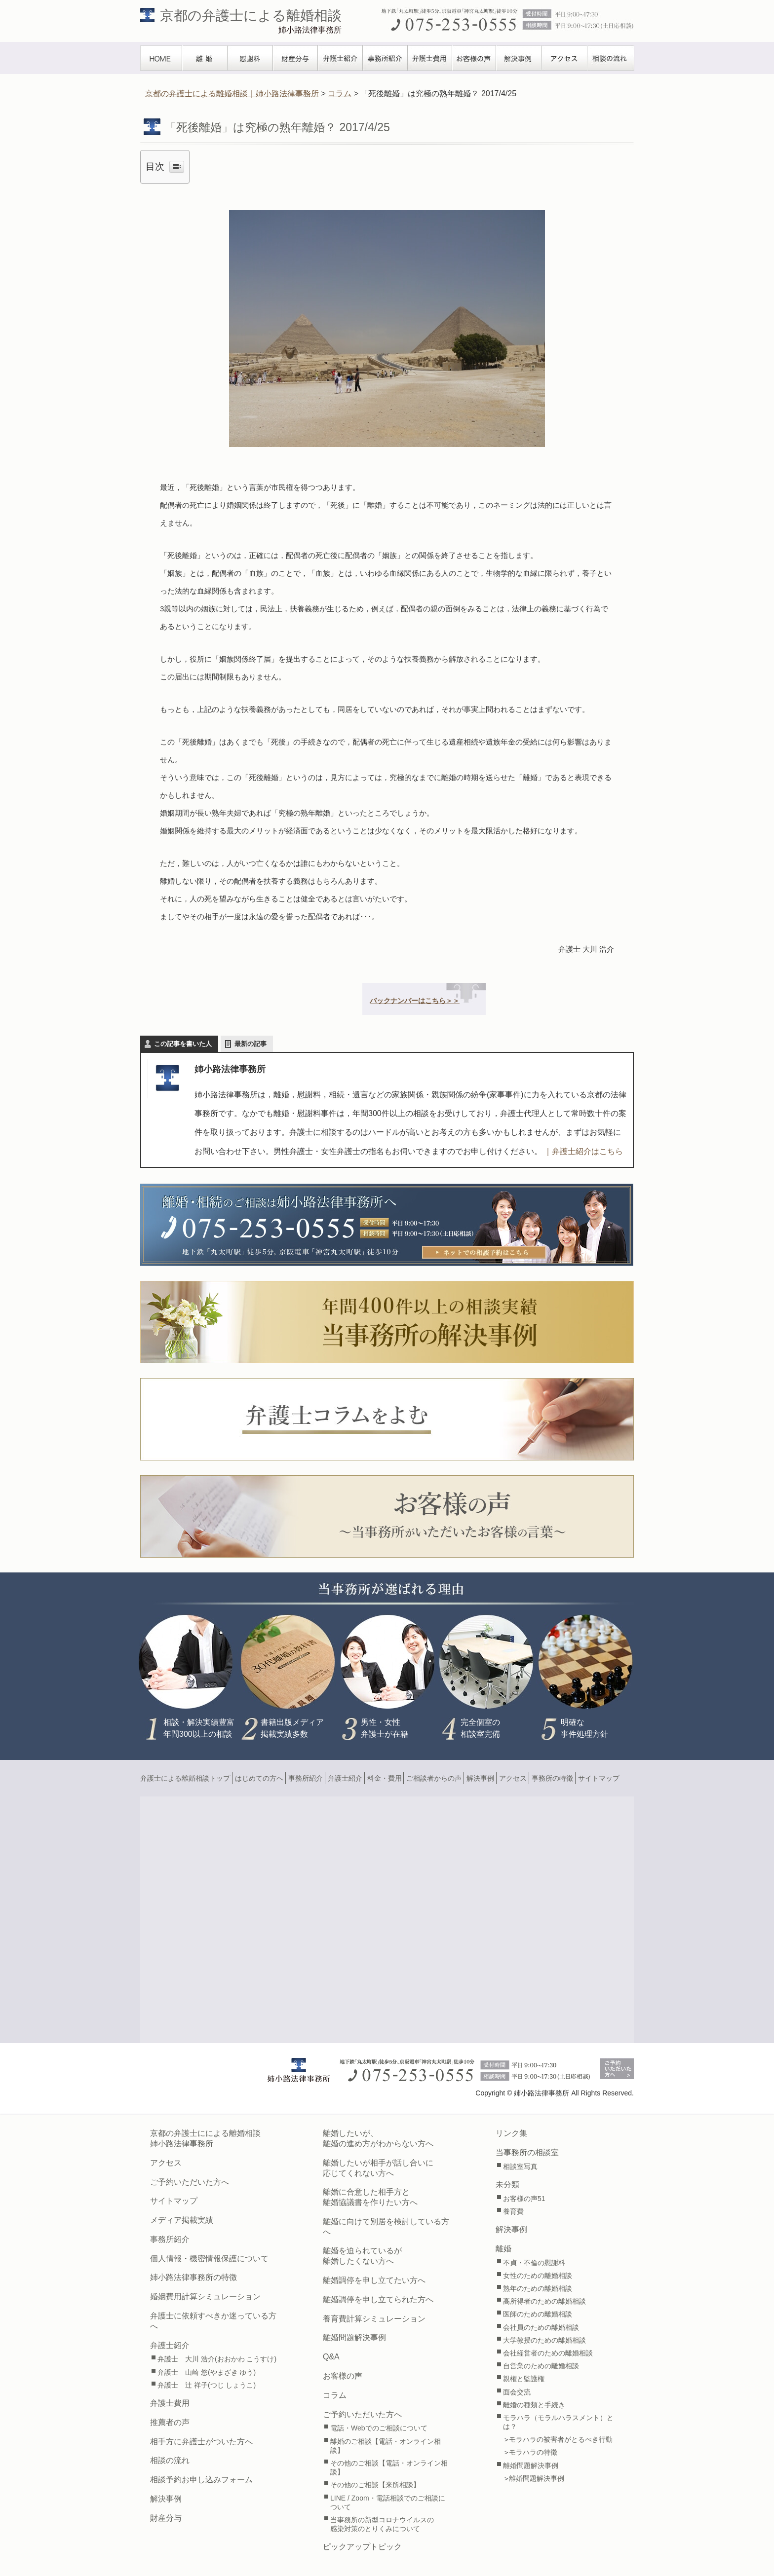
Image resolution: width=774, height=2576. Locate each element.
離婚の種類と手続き (534, 2405)
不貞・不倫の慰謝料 (534, 2263)
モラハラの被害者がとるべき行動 (561, 2439)
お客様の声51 (524, 2199)
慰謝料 (250, 58)
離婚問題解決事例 (354, 2337)
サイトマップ (598, 1778)
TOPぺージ (161, 58)
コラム (335, 2395)
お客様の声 (474, 58)
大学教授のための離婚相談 (544, 2340)
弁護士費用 (430, 58)
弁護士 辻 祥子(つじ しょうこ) (206, 2385)
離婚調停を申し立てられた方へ (378, 2299)
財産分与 (295, 58)
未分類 (507, 2184)
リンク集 (511, 2133)
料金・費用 (384, 1778)
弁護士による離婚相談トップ (185, 1778)
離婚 (205, 58)
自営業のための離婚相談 (541, 2366)
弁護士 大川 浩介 (586, 949)
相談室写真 (520, 2166)
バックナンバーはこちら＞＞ (415, 1001)
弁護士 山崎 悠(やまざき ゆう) (206, 2372)
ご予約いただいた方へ (189, 2182)
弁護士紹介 (340, 58)
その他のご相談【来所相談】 (375, 2485)
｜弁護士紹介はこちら (583, 1151)
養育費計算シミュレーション (374, 2319)
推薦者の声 (170, 2422)
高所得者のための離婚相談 (544, 2301)
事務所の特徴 (552, 1778)
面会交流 (517, 2392)
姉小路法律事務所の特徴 (193, 2277)
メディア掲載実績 (181, 2220)
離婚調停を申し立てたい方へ (374, 2280)
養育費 (513, 2211)
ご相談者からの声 (434, 1778)
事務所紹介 (385, 58)
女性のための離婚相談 (537, 2275)
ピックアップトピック (362, 2546)
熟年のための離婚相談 (537, 2288)
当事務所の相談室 (527, 2152)
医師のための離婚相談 (537, 2314)
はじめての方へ (259, 1778)
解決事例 (519, 58)
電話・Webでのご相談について (378, 2428)
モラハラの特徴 (533, 2452)
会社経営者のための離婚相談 (548, 2353)
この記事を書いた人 (183, 1043)
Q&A (331, 2356)
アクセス (564, 58)
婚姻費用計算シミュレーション (205, 2296)
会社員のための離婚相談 (541, 2327)
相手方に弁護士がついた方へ (201, 2441)
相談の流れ (610, 58)
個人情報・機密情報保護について (209, 2258)
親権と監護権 (523, 2379)
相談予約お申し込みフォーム (201, 2479)
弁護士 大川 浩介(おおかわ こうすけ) (216, 2359)
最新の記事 (250, 1043)
